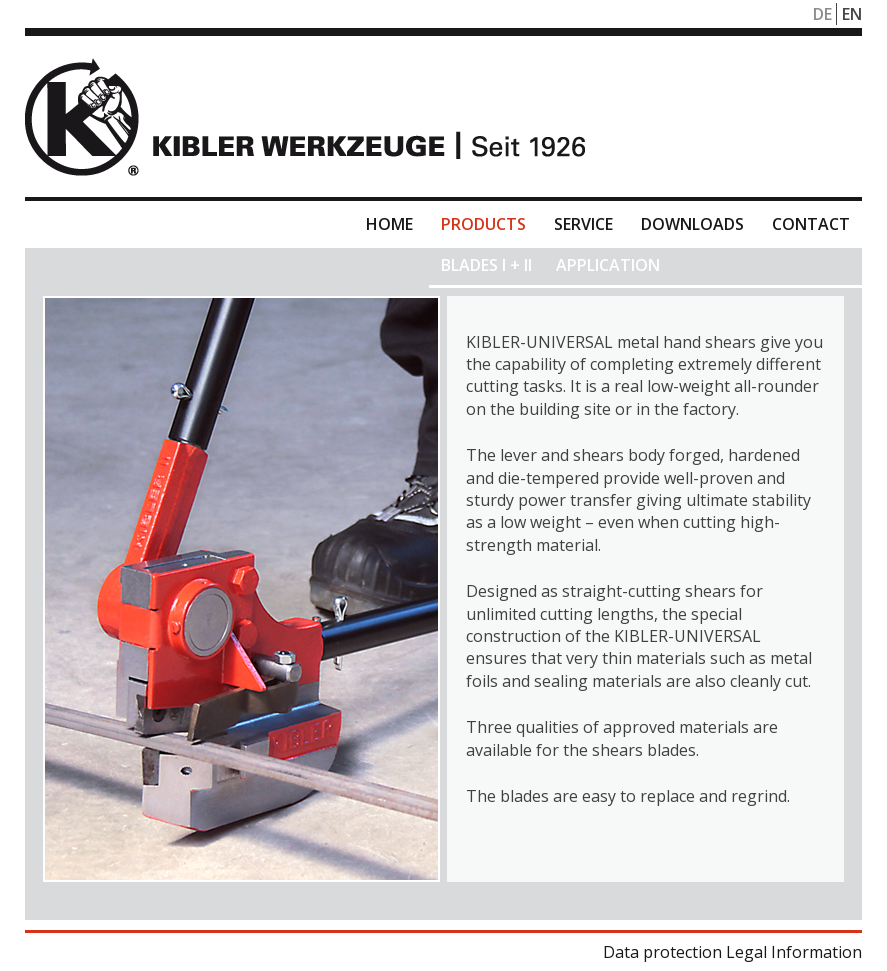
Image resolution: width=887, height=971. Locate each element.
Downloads (692, 224)
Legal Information (794, 952)
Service (583, 224)
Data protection (662, 952)
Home (389, 224)
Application (608, 265)
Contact (811, 224)
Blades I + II (486, 265)
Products (483, 224)
